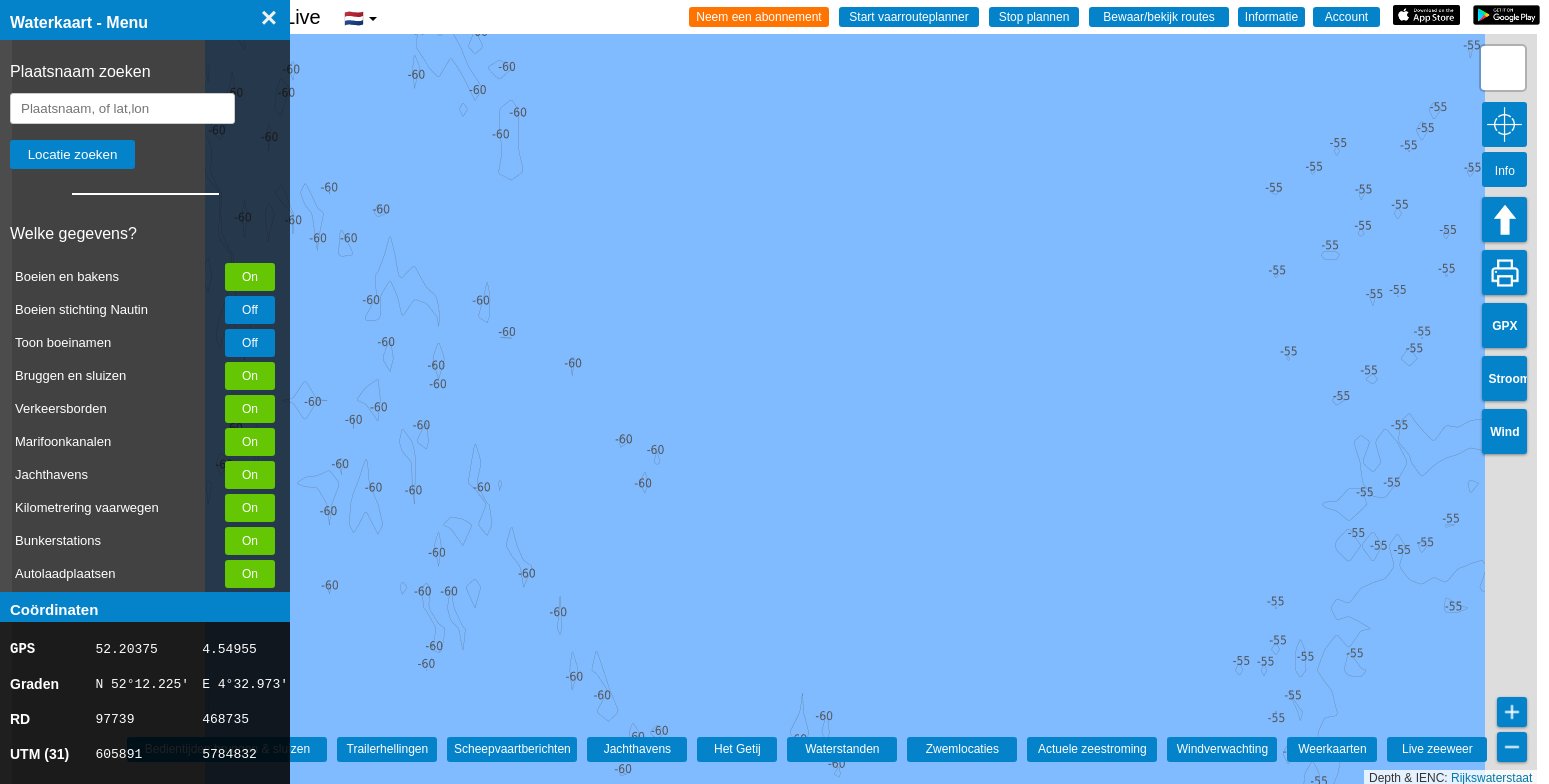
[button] (1503, 68)
